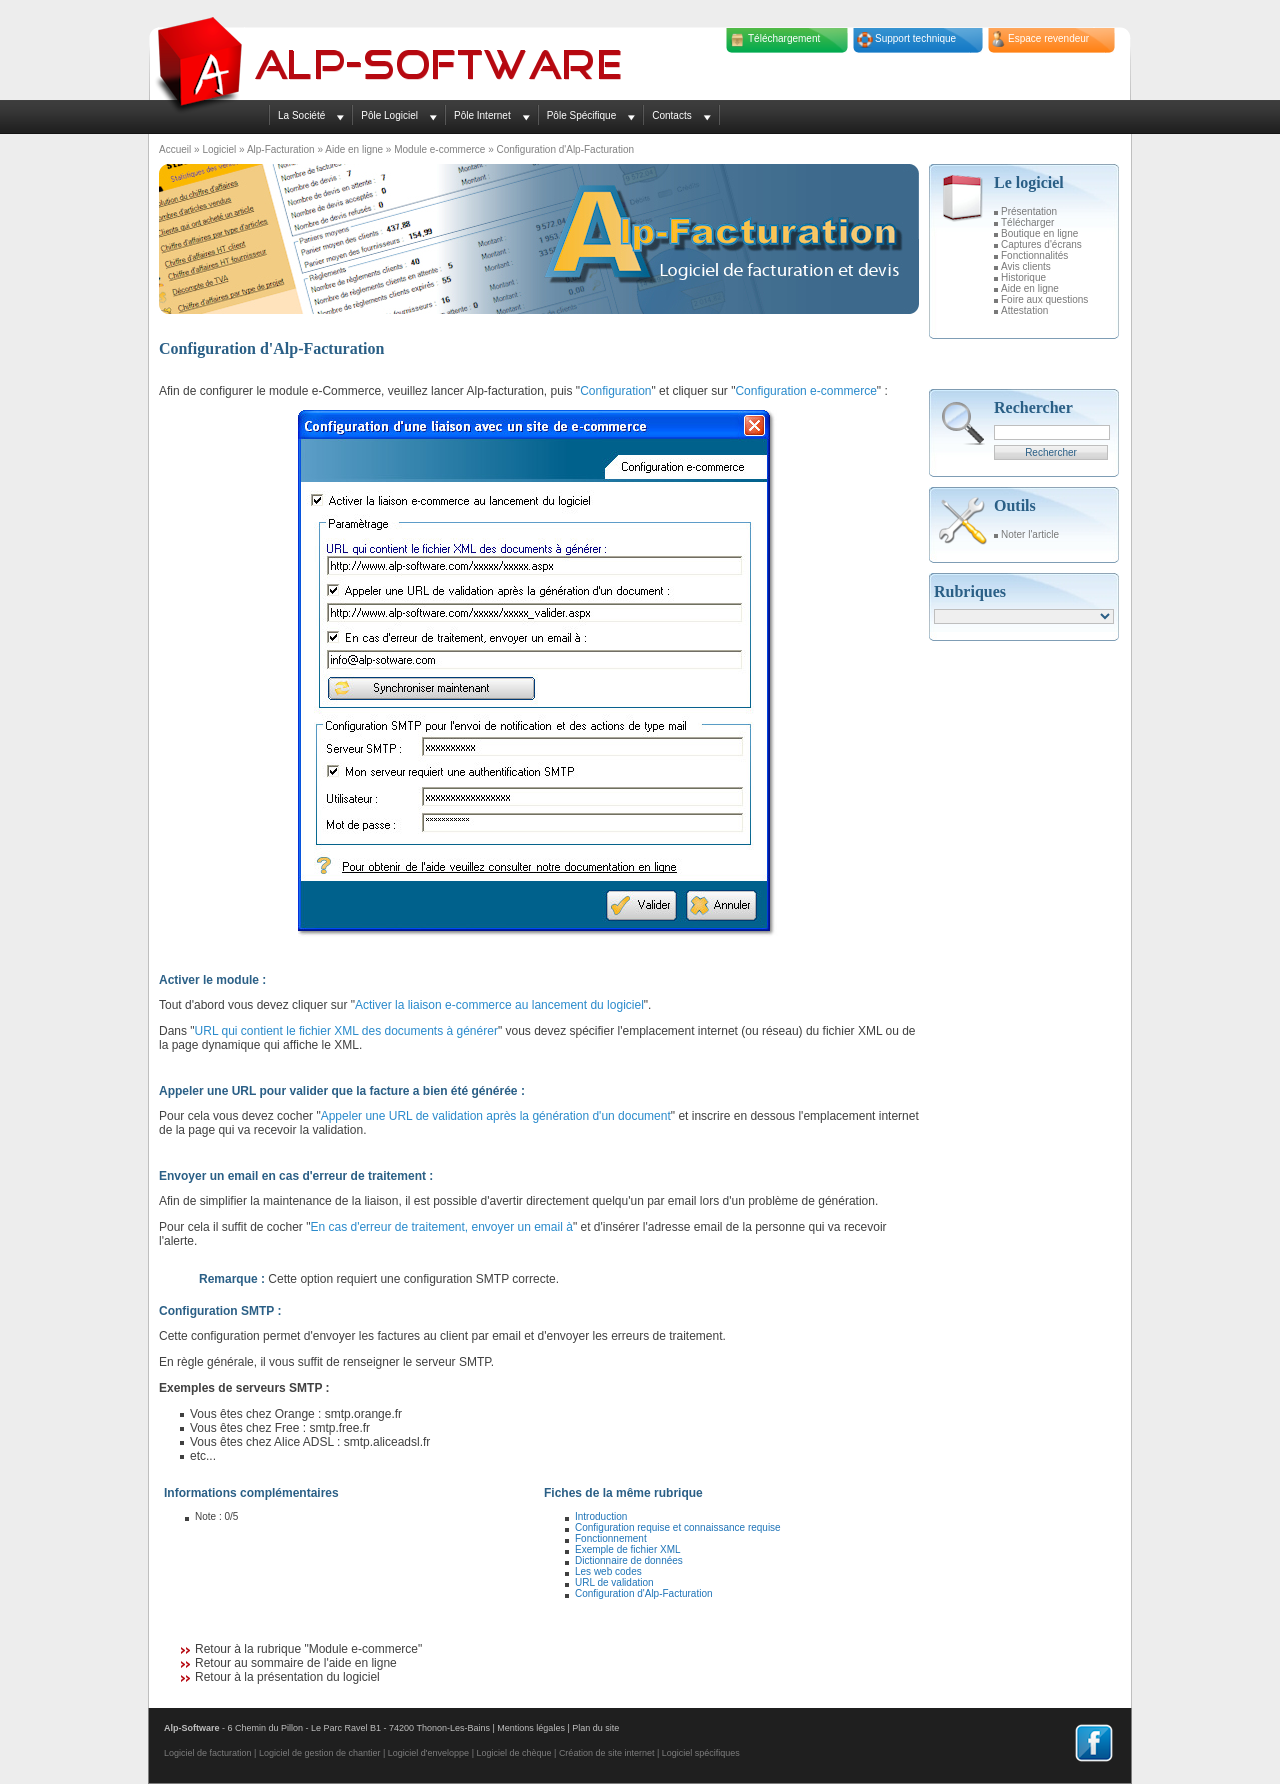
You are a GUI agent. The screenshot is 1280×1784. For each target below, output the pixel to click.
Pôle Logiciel (389, 115)
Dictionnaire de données (629, 1560)
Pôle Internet (482, 115)
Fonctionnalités (1034, 255)
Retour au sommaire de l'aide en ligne (296, 1663)
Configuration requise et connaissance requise (678, 1527)
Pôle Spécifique (582, 115)
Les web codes (608, 1571)
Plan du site (595, 1728)
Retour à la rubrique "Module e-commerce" (308, 1649)
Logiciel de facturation (208, 1753)
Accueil (175, 149)
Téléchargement (784, 38)
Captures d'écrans (1041, 244)
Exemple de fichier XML (628, 1549)
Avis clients (1026, 266)
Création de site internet (607, 1753)
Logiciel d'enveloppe (428, 1753)
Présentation (1029, 211)
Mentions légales (531, 1728)
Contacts (671, 115)
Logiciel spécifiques (701, 1753)
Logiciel (219, 149)
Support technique (915, 38)
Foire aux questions (1044, 299)
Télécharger (1027, 222)
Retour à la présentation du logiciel (287, 1677)
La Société (301, 115)
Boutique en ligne (1039, 233)
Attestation (1024, 310)
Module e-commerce (439, 149)
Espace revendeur (1048, 38)
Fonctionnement (611, 1538)
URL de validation (614, 1582)
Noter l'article (1030, 534)
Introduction (601, 1516)
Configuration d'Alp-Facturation (644, 1593)
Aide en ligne (354, 149)
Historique (1023, 277)
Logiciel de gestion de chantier (320, 1753)
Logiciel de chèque (513, 1753)
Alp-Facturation (281, 149)
